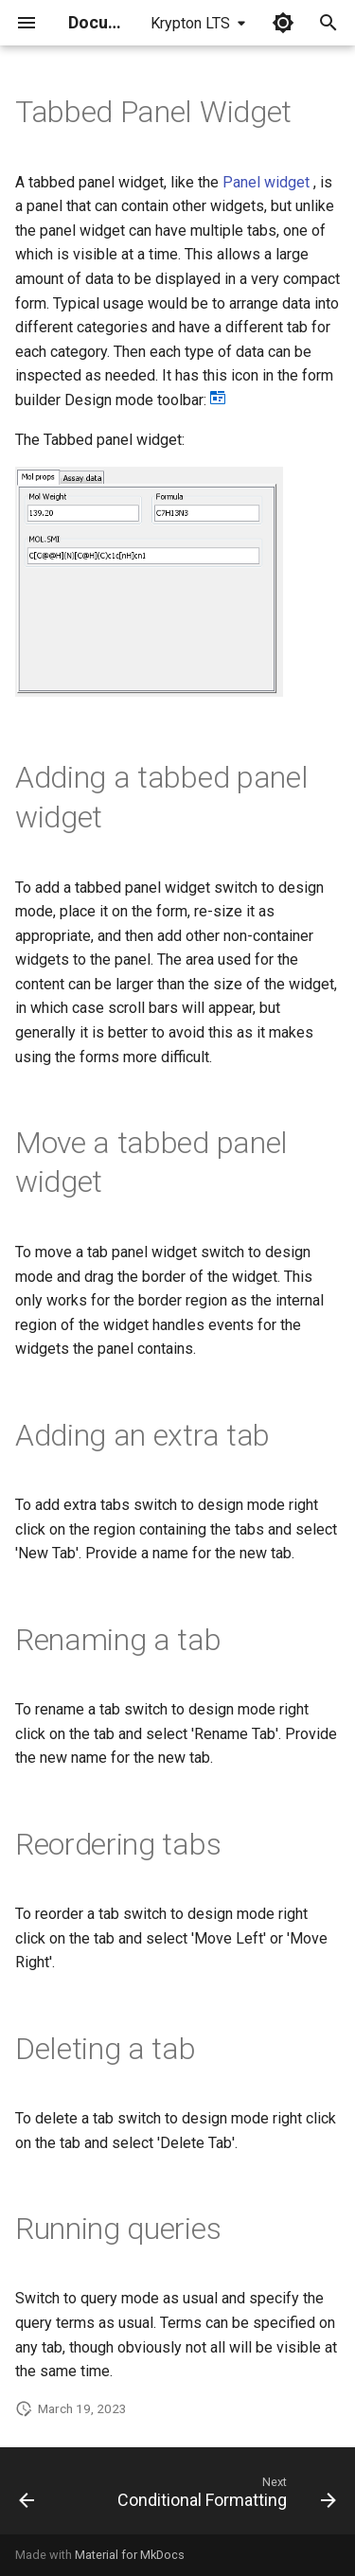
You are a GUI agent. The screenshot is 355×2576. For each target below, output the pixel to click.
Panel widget (266, 182)
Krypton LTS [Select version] (190, 23)
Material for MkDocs (130, 2555)
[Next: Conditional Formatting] (224, 2496)
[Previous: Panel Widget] (27, 2496)
